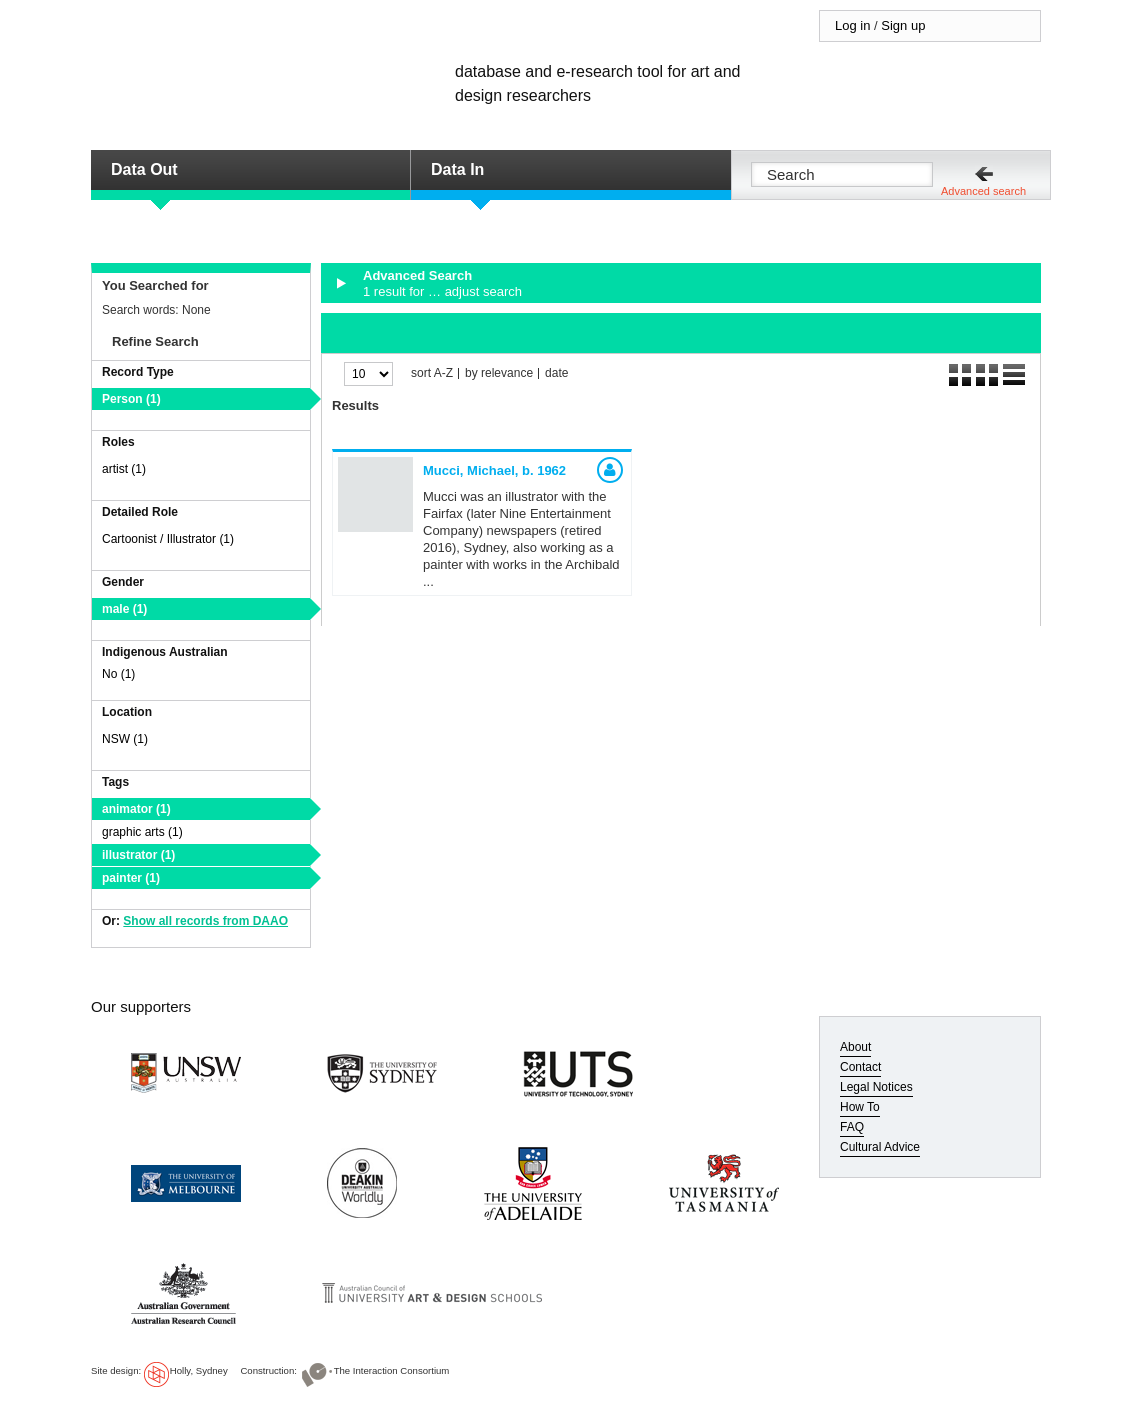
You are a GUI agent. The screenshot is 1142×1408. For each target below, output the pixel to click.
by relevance (499, 373)
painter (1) (131, 878)
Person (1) (131, 399)
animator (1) (136, 809)
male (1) (124, 609)
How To (860, 1107)
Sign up (903, 25)
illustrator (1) (138, 855)
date (556, 373)
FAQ (852, 1127)
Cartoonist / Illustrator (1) (168, 539)
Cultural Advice (880, 1147)
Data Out (144, 169)
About (855, 1047)
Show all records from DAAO (205, 921)
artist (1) (124, 469)
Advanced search (983, 191)
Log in (852, 25)
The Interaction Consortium (392, 1370)
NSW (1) (125, 739)
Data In (457, 169)
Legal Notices (876, 1087)
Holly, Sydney (199, 1370)
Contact (860, 1067)
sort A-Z (432, 373)
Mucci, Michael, (494, 470)
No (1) (118, 674)
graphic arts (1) (142, 832)
